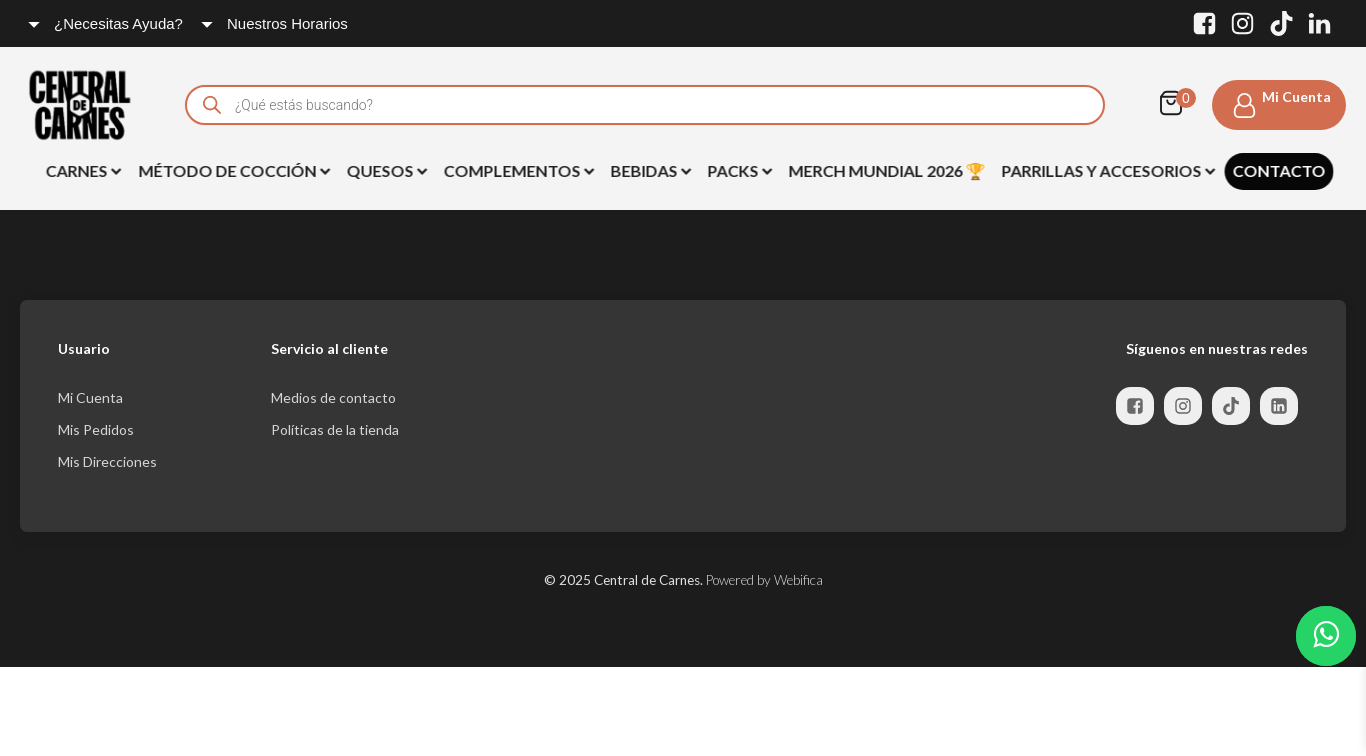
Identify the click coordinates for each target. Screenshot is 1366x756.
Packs (737, 170)
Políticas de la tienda (335, 429)
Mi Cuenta (90, 397)
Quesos (384, 170)
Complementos (516, 170)
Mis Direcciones (107, 461)
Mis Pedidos (96, 429)
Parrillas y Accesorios (1106, 170)
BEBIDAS (648, 170)
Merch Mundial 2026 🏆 (884, 170)
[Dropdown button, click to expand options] (106, 23)
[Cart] (1176, 105)
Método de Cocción (232, 170)
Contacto (1276, 170)
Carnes (81, 170)
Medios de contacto (333, 397)
